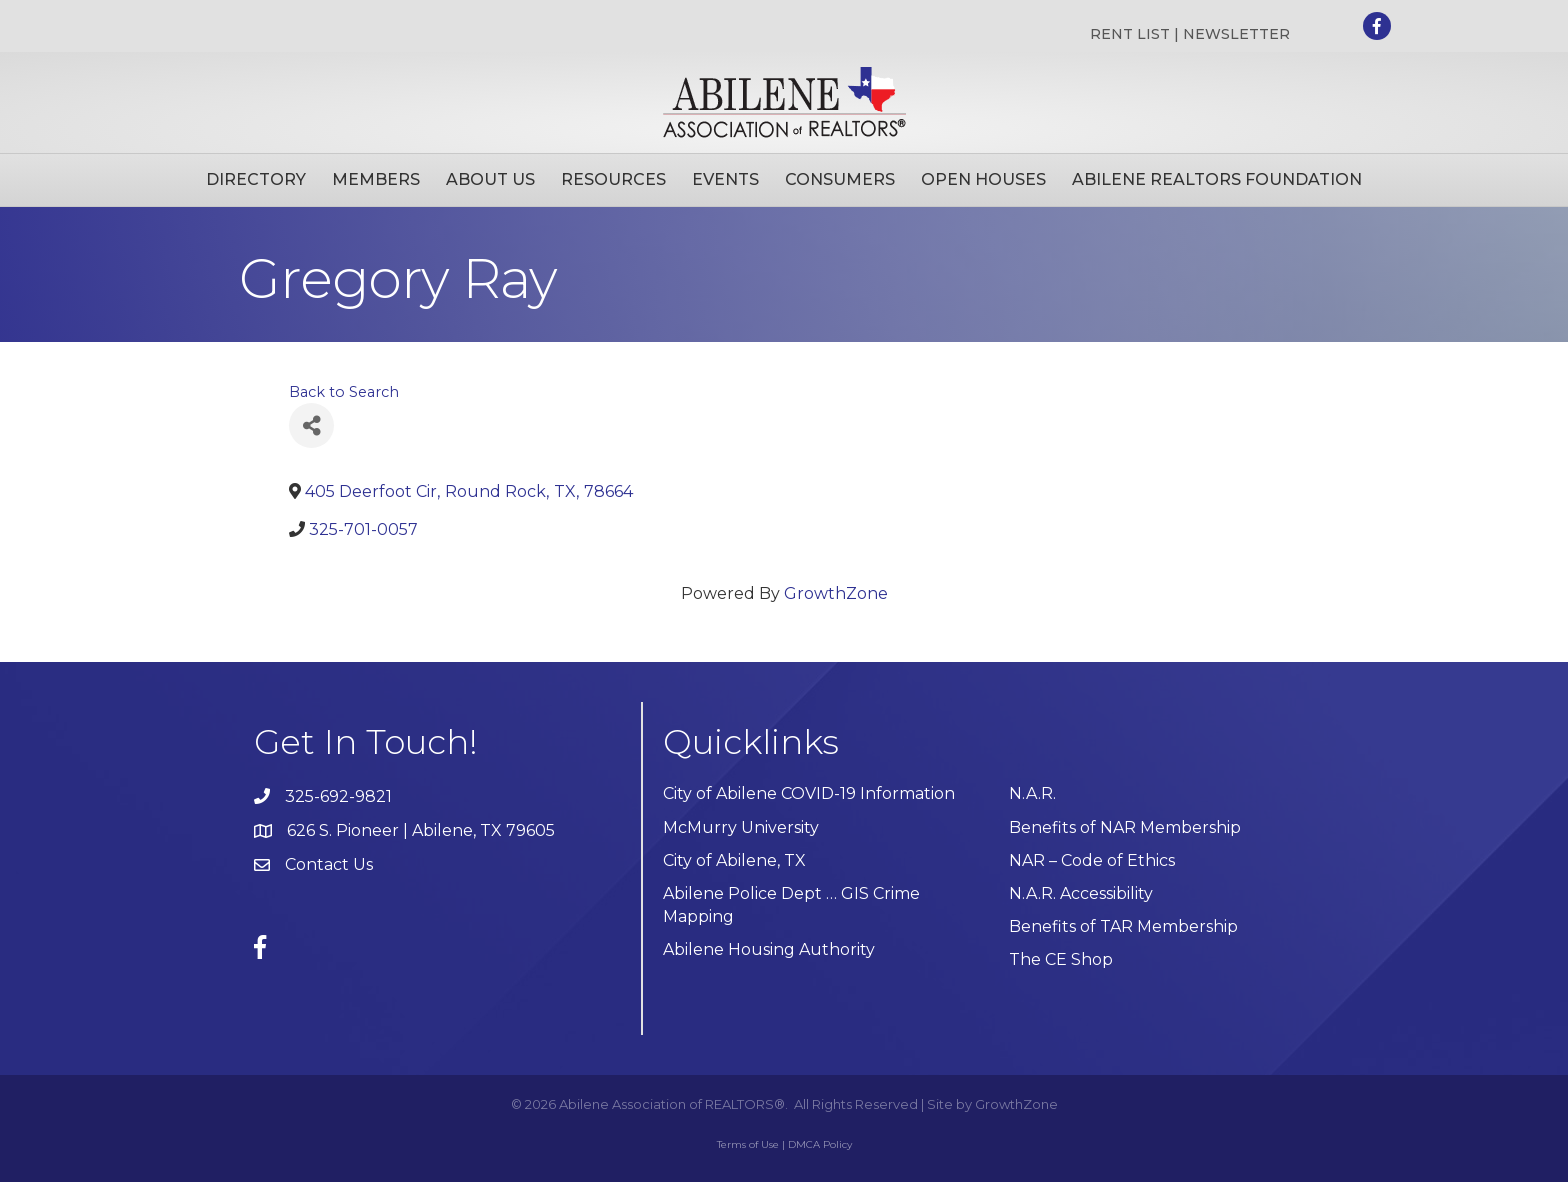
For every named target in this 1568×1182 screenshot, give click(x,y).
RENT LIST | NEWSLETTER (1190, 34)
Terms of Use (748, 1144)
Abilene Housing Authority (769, 949)
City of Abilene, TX (734, 860)
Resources (613, 179)
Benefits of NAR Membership (1125, 827)
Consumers (840, 179)
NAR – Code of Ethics (1092, 860)
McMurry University (741, 827)
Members (376, 179)
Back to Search (344, 392)
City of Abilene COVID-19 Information (809, 793)
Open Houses (983, 179)
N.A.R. (1032, 793)
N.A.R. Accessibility (1083, 893)
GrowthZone (836, 593)
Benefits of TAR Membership (1123, 926)
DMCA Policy (820, 1144)
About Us (490, 179)
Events (725, 179)
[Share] (311, 425)
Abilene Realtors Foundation (1217, 179)
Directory (256, 179)
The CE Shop (1061, 959)
